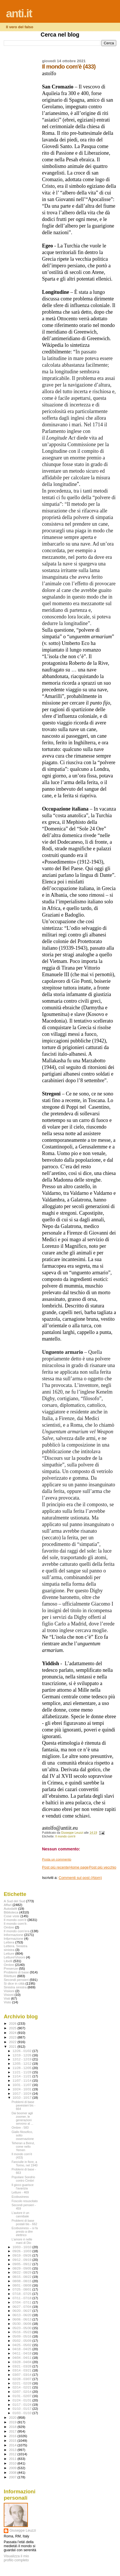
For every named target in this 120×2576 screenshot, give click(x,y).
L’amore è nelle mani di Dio (22, 2241)
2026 (13, 2023)
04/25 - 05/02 (23, 2345)
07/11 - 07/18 (23, 2298)
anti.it (19, 13)
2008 (13, 2472)
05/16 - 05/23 (23, 2332)
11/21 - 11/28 (23, 2072)
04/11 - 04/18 (23, 2353)
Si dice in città (14, 1983)
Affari (8, 1905)
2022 (13, 2042)
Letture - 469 (20, 2192)
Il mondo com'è (65, 1836)
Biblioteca (11, 1912)
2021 (13, 2046)
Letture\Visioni (14, 1957)
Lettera (9, 1942)
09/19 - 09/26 (23, 2255)
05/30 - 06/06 (23, 2323)
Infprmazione (13, 1938)
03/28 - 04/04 (23, 2362)
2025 (13, 2028)
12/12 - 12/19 (23, 2059)
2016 (13, 2436)
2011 (13, 2458)
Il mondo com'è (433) (22, 2155)
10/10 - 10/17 (23, 2097)
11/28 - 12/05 (23, 2068)
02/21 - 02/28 (23, 2383)
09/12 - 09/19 (23, 2259)
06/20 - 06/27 (23, 2310)
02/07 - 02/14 (23, 2391)
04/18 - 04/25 (23, 2349)
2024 (13, 2032)
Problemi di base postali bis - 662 (24, 2222)
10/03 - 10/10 (23, 2247)
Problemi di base (16, 1972)
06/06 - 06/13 (23, 2319)
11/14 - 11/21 (23, 2076)
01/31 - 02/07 (23, 2396)
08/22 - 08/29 (23, 2272)
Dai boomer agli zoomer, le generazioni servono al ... (22, 2118)
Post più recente (55, 1867)
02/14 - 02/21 (23, 2387)
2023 (13, 2037)
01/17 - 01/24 (23, 2404)
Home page (79, 1867)
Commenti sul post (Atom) (80, 1877)
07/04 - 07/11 (23, 2302)
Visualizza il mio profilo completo (16, 2558)
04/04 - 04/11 (23, 2357)
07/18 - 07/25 (23, 2293)
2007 (13, 2477)
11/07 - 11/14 (23, 2080)
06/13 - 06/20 (23, 2315)
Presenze (11, 1968)
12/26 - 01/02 (23, 2051)
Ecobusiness (20, 2196)
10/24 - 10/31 (23, 2089)
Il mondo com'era (17, 1931)
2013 (13, 2450)
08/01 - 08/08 (23, 2285)
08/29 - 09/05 (23, 2268)
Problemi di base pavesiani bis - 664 (23, 2105)
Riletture (10, 1976)
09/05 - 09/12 (23, 2264)
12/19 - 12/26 (23, 2055)
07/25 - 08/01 (23, 2289)
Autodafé (10, 1908)
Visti (7, 1998)
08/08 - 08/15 (23, 2281)
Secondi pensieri (16, 1979)
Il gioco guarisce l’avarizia (22, 2186)
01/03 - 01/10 (23, 2413)
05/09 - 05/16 (23, 2336)
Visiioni (9, 1991)
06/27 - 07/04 (23, 2306)
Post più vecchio (102, 1867)
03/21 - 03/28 (23, 2366)
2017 (13, 2431)
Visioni (9, 1994)
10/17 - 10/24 (23, 2093)
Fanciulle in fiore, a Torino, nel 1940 (24, 2163)
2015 (13, 2440)
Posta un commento (56, 1859)
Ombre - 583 (20, 2127)
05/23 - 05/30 (23, 2328)
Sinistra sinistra (15, 1987)
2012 (13, 2454)
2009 (13, 2468)
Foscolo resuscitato (25, 2201)
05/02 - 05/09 (23, 2340)
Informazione (13, 1935)
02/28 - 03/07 (23, 2379)
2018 (13, 2427)
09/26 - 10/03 (23, 2251)
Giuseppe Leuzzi (22, 2530)
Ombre (9, 1964)
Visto (7, 2002)
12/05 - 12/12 (23, 2063)
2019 (13, 2422)
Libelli (8, 1961)
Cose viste (12, 1916)
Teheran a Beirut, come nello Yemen (23, 2146)
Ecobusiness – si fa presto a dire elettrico (25, 2231)
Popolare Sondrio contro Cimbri (23, 2178)
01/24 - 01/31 (23, 2400)
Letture (9, 1953)
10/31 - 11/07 (23, 2085)
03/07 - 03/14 (23, 2374)
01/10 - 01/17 (23, 2408)
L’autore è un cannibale (20, 2214)
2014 (13, 2445)
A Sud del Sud (14, 1901)
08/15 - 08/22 (23, 2276)
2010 (13, 2463)
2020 (13, 2417)
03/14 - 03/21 (23, 2370)
